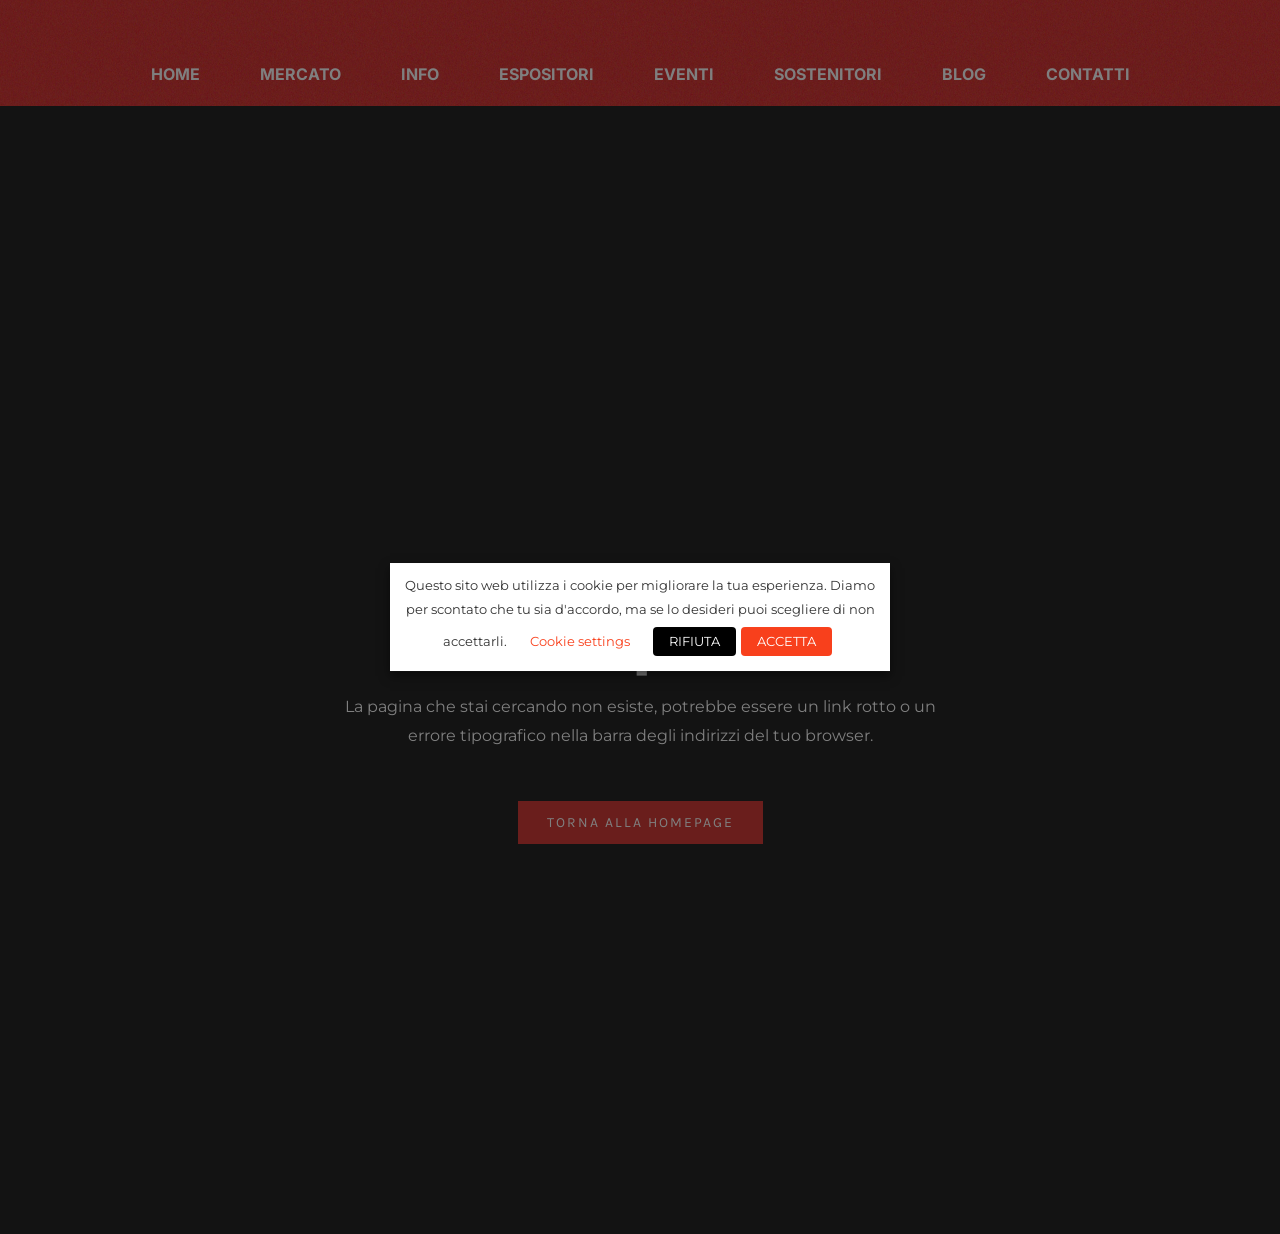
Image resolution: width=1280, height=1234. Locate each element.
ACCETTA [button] (786, 641)
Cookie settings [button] (580, 641)
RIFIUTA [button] (694, 641)
